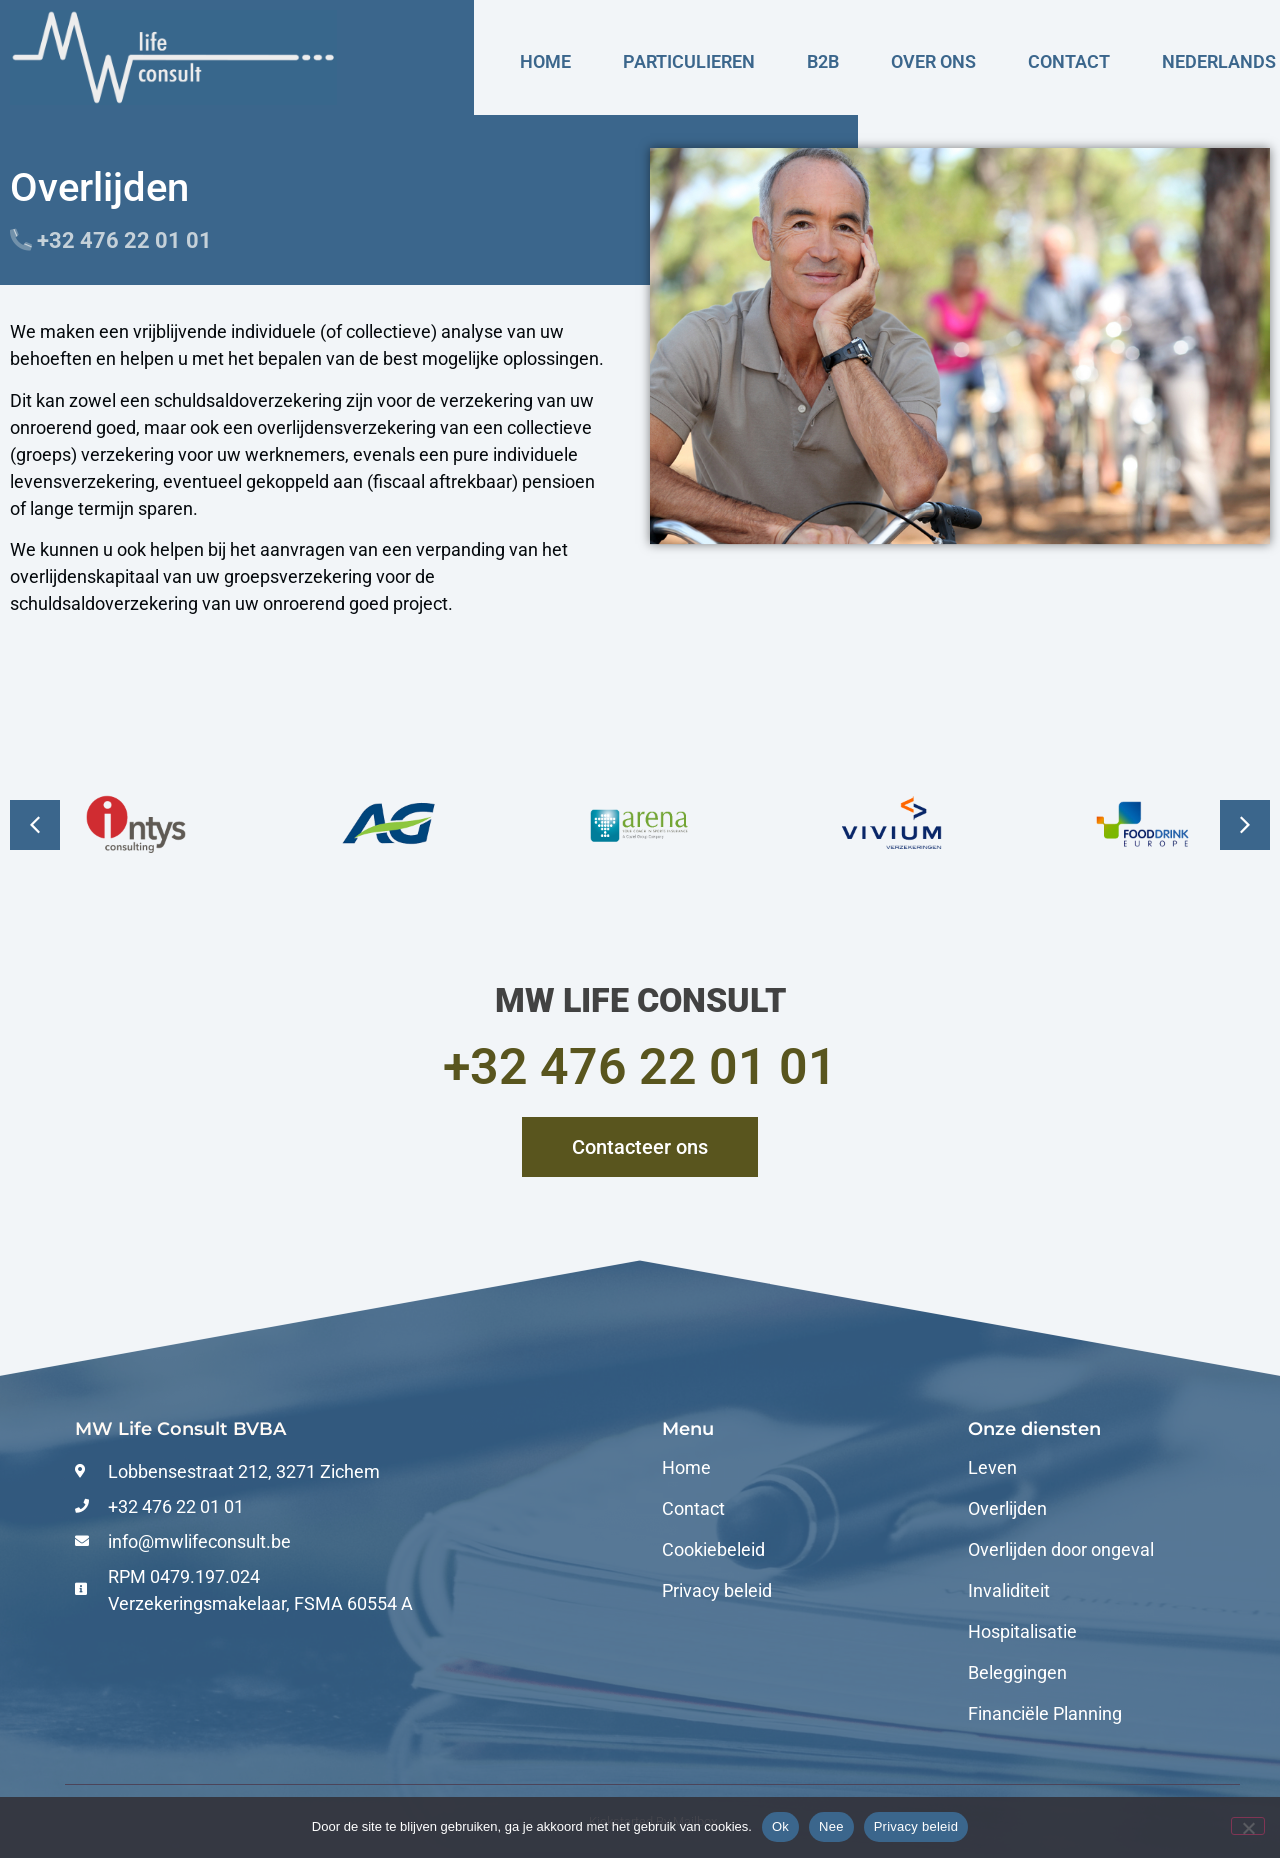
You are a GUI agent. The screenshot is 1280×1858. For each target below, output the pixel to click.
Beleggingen (1017, 1673)
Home (545, 61)
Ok (780, 1826)
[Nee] (1248, 1826)
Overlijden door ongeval (1061, 1550)
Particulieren (689, 61)
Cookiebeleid (713, 1550)
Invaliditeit (1009, 1591)
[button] (1245, 825)
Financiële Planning (1045, 1714)
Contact (1069, 61)
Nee (831, 1826)
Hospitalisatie (1022, 1632)
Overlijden (1007, 1509)
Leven (992, 1468)
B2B (823, 61)
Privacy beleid (717, 1591)
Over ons (933, 61)
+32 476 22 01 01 (640, 1067)
